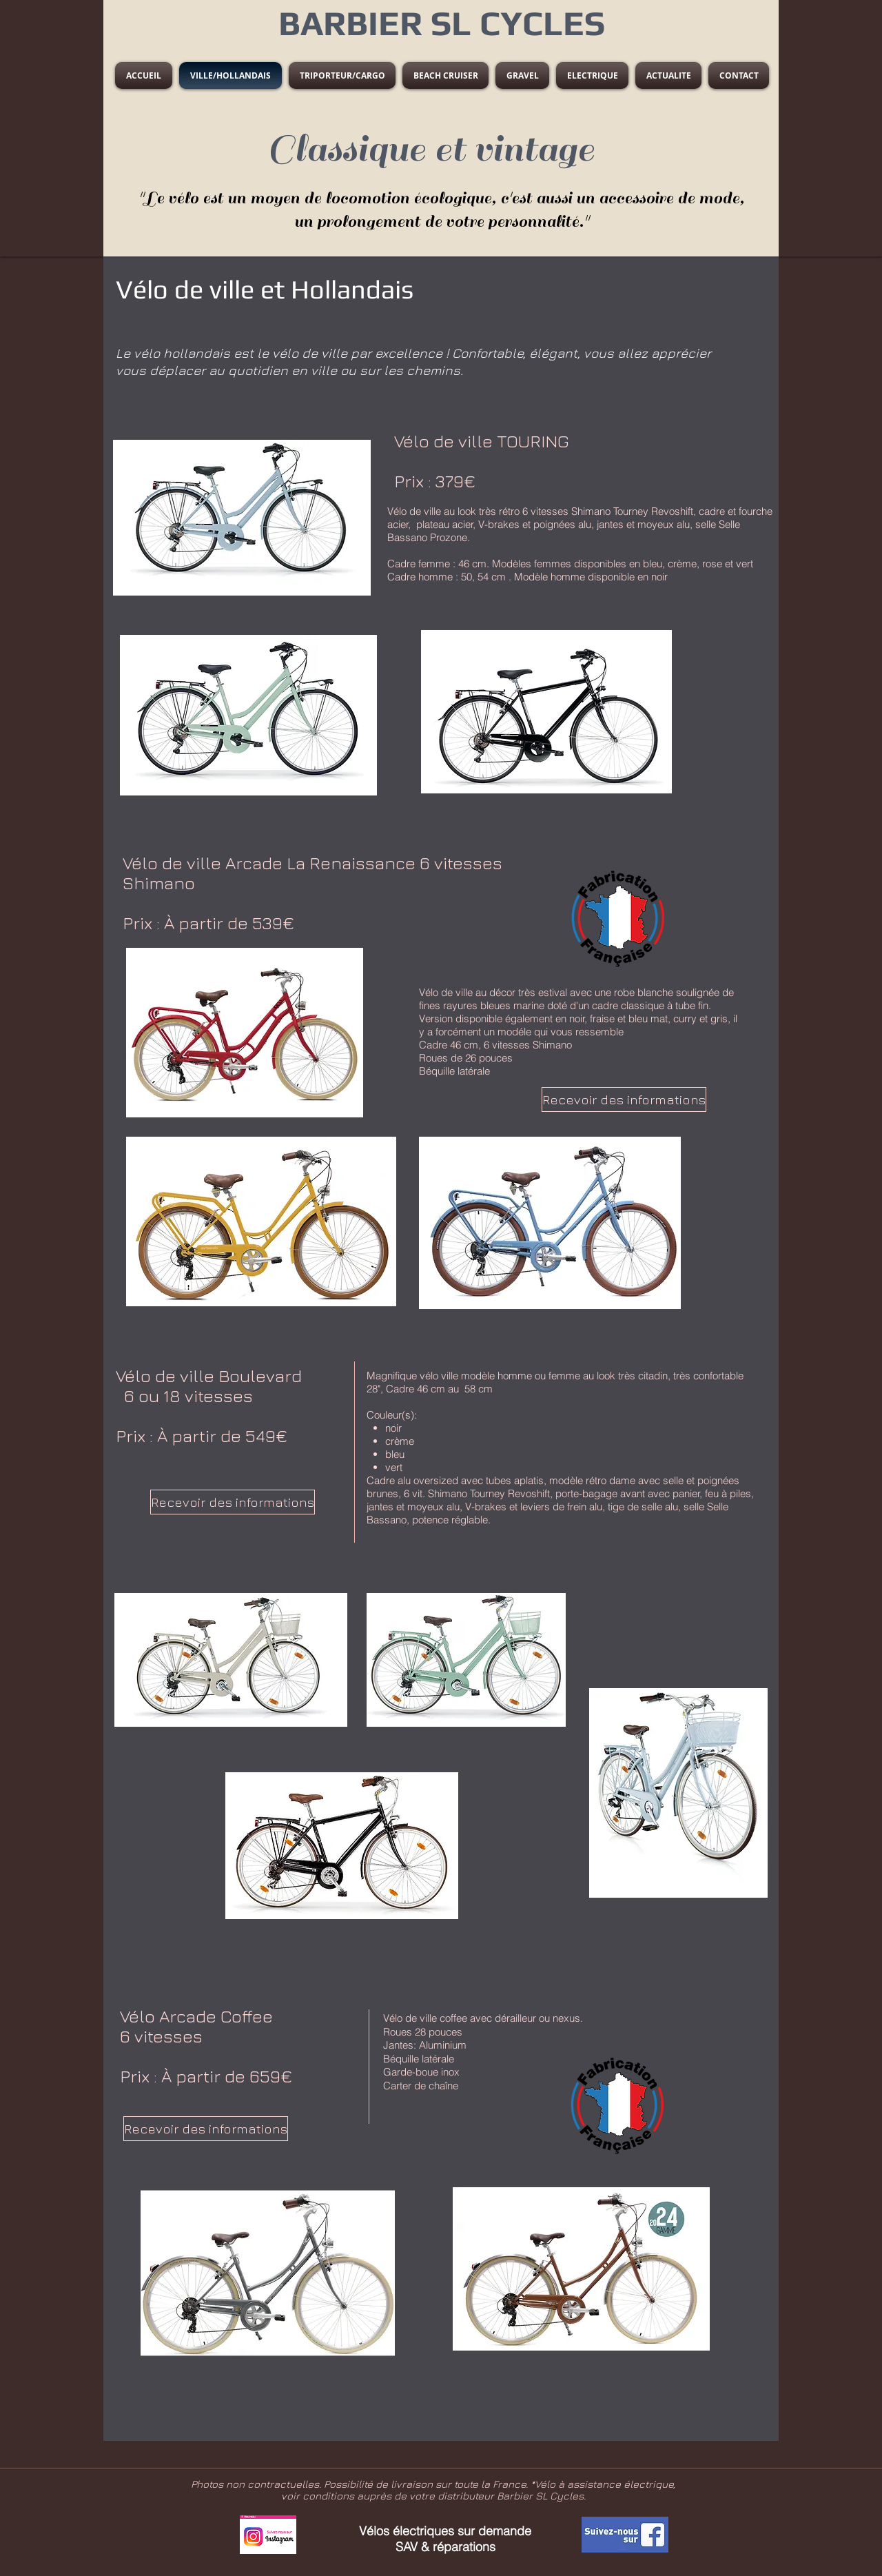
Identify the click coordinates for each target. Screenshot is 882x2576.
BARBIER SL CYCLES (441, 23)
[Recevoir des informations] (624, 1099)
